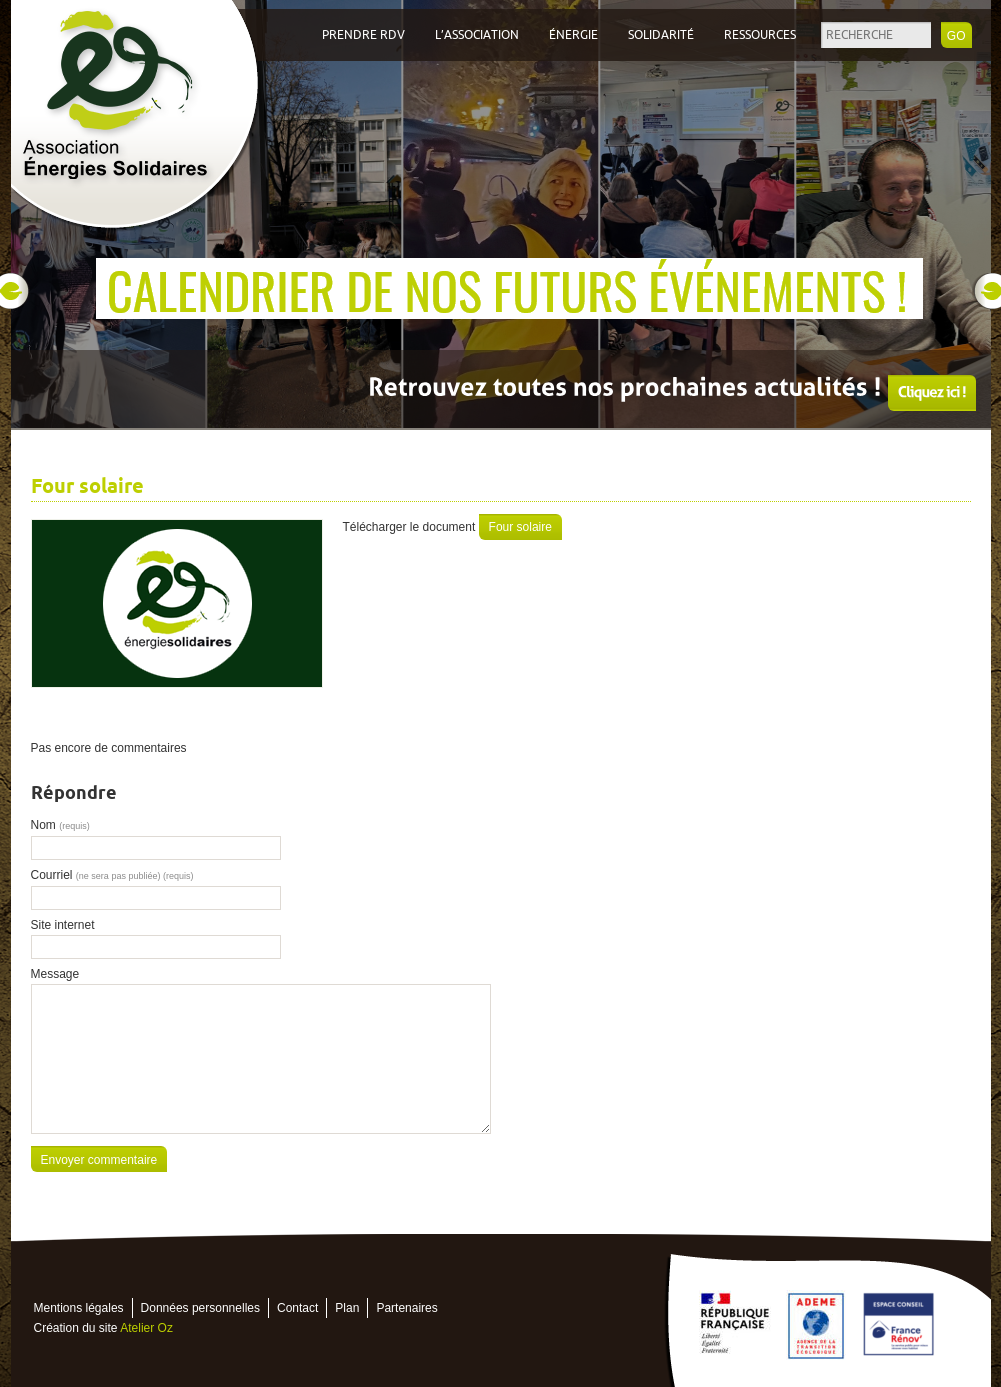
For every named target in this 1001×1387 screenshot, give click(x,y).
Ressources (760, 35)
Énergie (573, 35)
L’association (477, 35)
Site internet (63, 925)
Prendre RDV (363, 35)
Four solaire (520, 527)
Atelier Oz (146, 1328)
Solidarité (661, 35)
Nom (60, 825)
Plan (347, 1308)
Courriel (112, 875)
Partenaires (406, 1308)
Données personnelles (200, 1308)
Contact (297, 1308)
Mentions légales (79, 1308)
